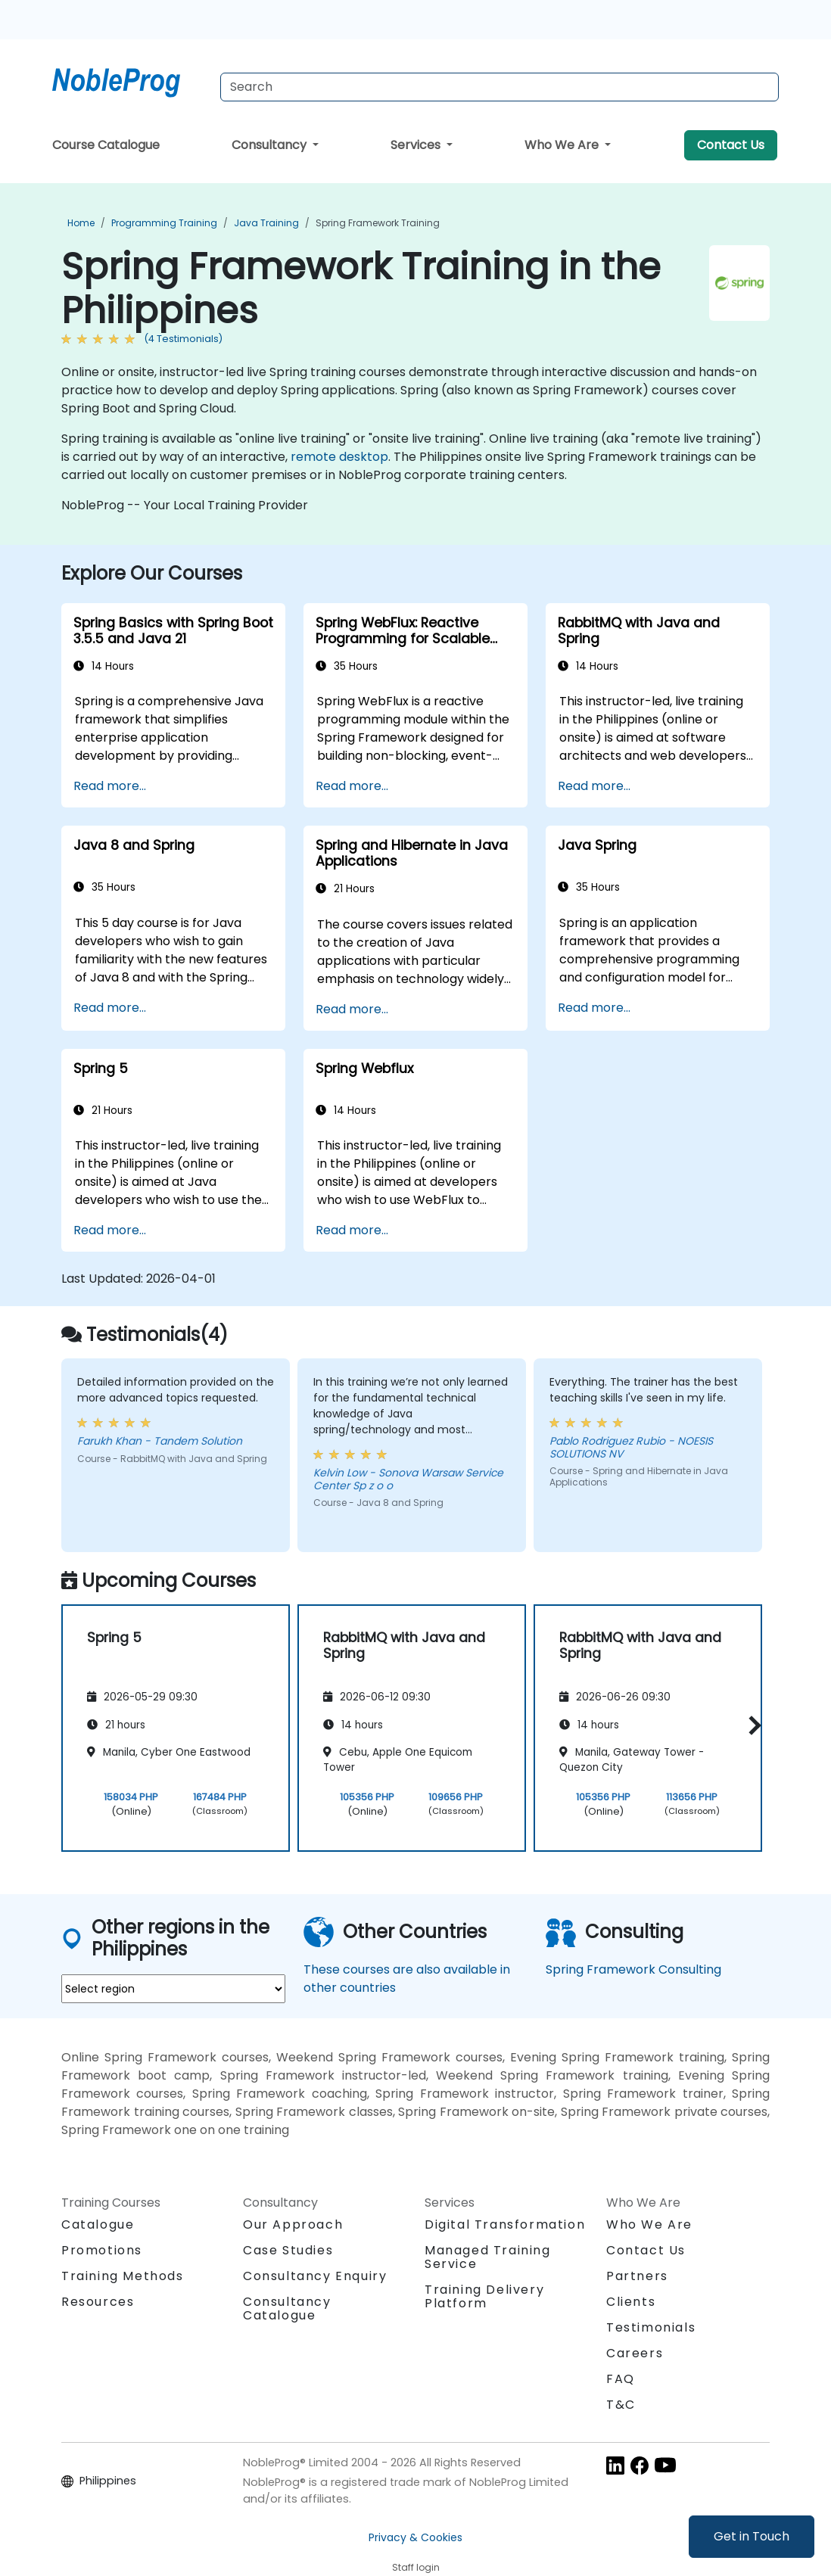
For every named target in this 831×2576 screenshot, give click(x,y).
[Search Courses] (499, 87)
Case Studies (288, 2250)
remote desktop (339, 456)
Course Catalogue (106, 145)
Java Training (266, 222)
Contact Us (730, 145)
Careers (634, 2353)
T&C (621, 2404)
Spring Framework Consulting (633, 1969)
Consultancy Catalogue (287, 2308)
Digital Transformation (505, 2224)
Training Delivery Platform (484, 2296)
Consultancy (271, 145)
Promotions (101, 2250)
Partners (637, 2276)
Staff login (416, 2567)
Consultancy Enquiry (315, 2276)
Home (81, 222)
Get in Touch (751, 2536)
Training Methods (122, 2276)
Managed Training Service (488, 2257)
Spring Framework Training (378, 222)
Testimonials (651, 2327)
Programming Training (164, 222)
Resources (97, 2301)
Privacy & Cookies (415, 2537)
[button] (751, 1725)
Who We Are (563, 145)
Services (417, 145)
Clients (630, 2301)
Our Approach (293, 2224)
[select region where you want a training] (173, 1988)
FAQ (620, 2379)
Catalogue (97, 2224)
